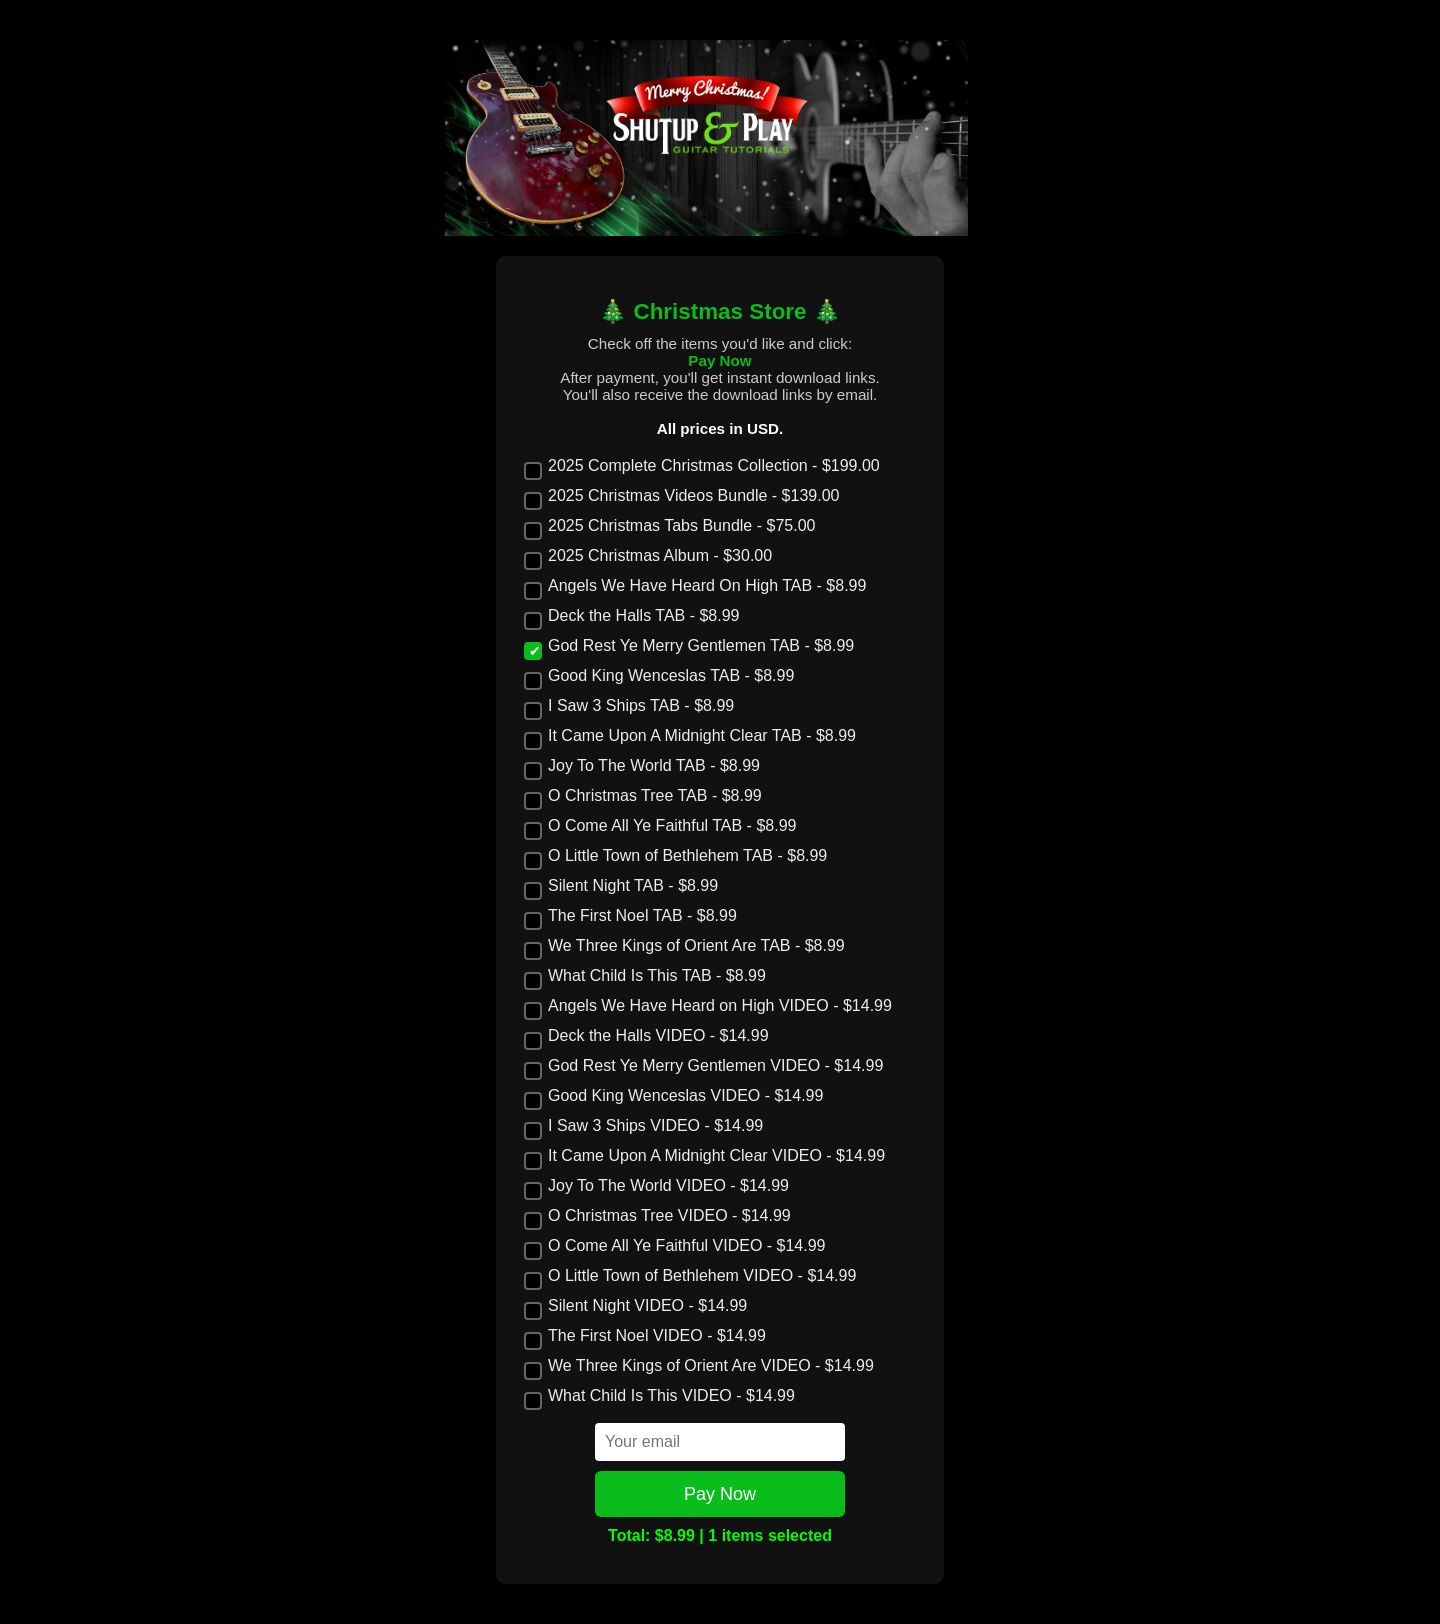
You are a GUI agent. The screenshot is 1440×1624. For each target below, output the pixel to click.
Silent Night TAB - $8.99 (621, 886)
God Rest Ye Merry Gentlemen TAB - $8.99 (689, 646)
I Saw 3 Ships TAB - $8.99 (629, 706)
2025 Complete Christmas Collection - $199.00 (702, 466)
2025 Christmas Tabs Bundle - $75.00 (669, 526)
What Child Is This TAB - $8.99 (645, 976)
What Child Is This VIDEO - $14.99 (659, 1396)
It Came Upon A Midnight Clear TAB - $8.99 (690, 736)
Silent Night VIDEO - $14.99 (635, 1306)
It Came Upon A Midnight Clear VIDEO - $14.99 (704, 1156)
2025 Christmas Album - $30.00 (648, 556)
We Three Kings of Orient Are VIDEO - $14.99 (699, 1366)
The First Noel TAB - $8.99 (630, 916)
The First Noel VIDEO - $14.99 (645, 1336)
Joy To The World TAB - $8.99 (642, 766)
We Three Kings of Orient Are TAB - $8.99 (684, 946)
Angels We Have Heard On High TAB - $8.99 (695, 586)
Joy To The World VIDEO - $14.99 (656, 1186)
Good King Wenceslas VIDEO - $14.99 (673, 1096)
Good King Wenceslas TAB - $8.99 (659, 676)
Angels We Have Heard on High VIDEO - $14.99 (708, 1006)
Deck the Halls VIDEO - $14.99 (646, 1036)
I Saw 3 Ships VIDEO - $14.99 (643, 1126)
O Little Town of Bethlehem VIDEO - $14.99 (690, 1276)
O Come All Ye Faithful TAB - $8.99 (660, 826)
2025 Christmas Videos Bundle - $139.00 (681, 496)
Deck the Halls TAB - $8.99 (632, 616)
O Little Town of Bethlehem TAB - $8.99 (675, 856)
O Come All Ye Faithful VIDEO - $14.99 (674, 1246)
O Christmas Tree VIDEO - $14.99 (657, 1216)
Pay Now (720, 1494)
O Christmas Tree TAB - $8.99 (643, 796)
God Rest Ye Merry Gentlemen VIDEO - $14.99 (703, 1066)
